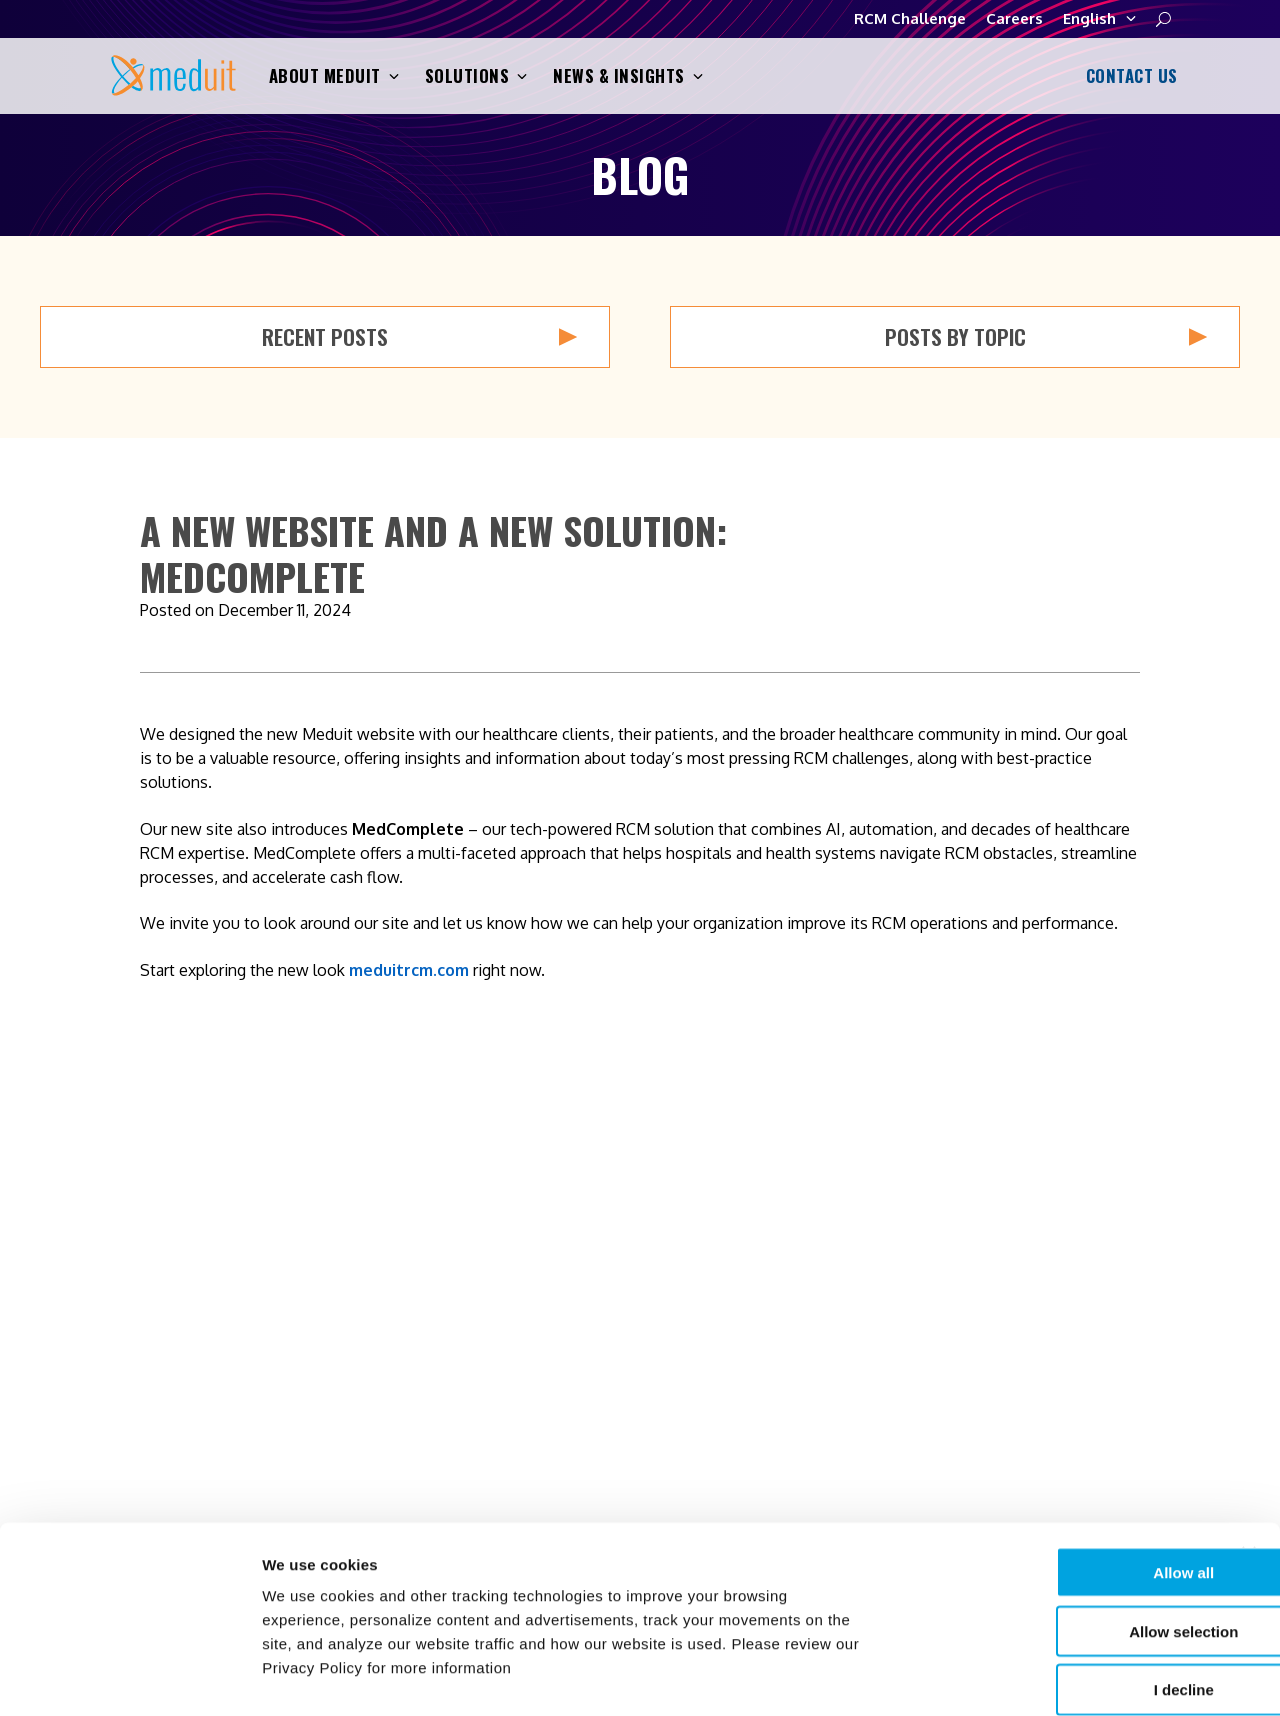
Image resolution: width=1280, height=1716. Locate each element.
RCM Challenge (910, 18)
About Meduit (334, 76)
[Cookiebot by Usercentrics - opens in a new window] (129, 1677)
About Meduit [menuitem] (892, 1338)
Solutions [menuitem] (878, 1378)
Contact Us (1128, 76)
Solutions (476, 76)
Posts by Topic (1046, 337)
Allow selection (1061, 1529)
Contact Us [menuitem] (1159, 1338)
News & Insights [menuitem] (902, 1418)
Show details (1049, 1676)
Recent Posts (419, 337)
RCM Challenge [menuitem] (1174, 1378)
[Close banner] (1249, 1452)
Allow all (1062, 1470)
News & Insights (628, 76)
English (1099, 19)
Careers (1014, 18)
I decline (1062, 1588)
